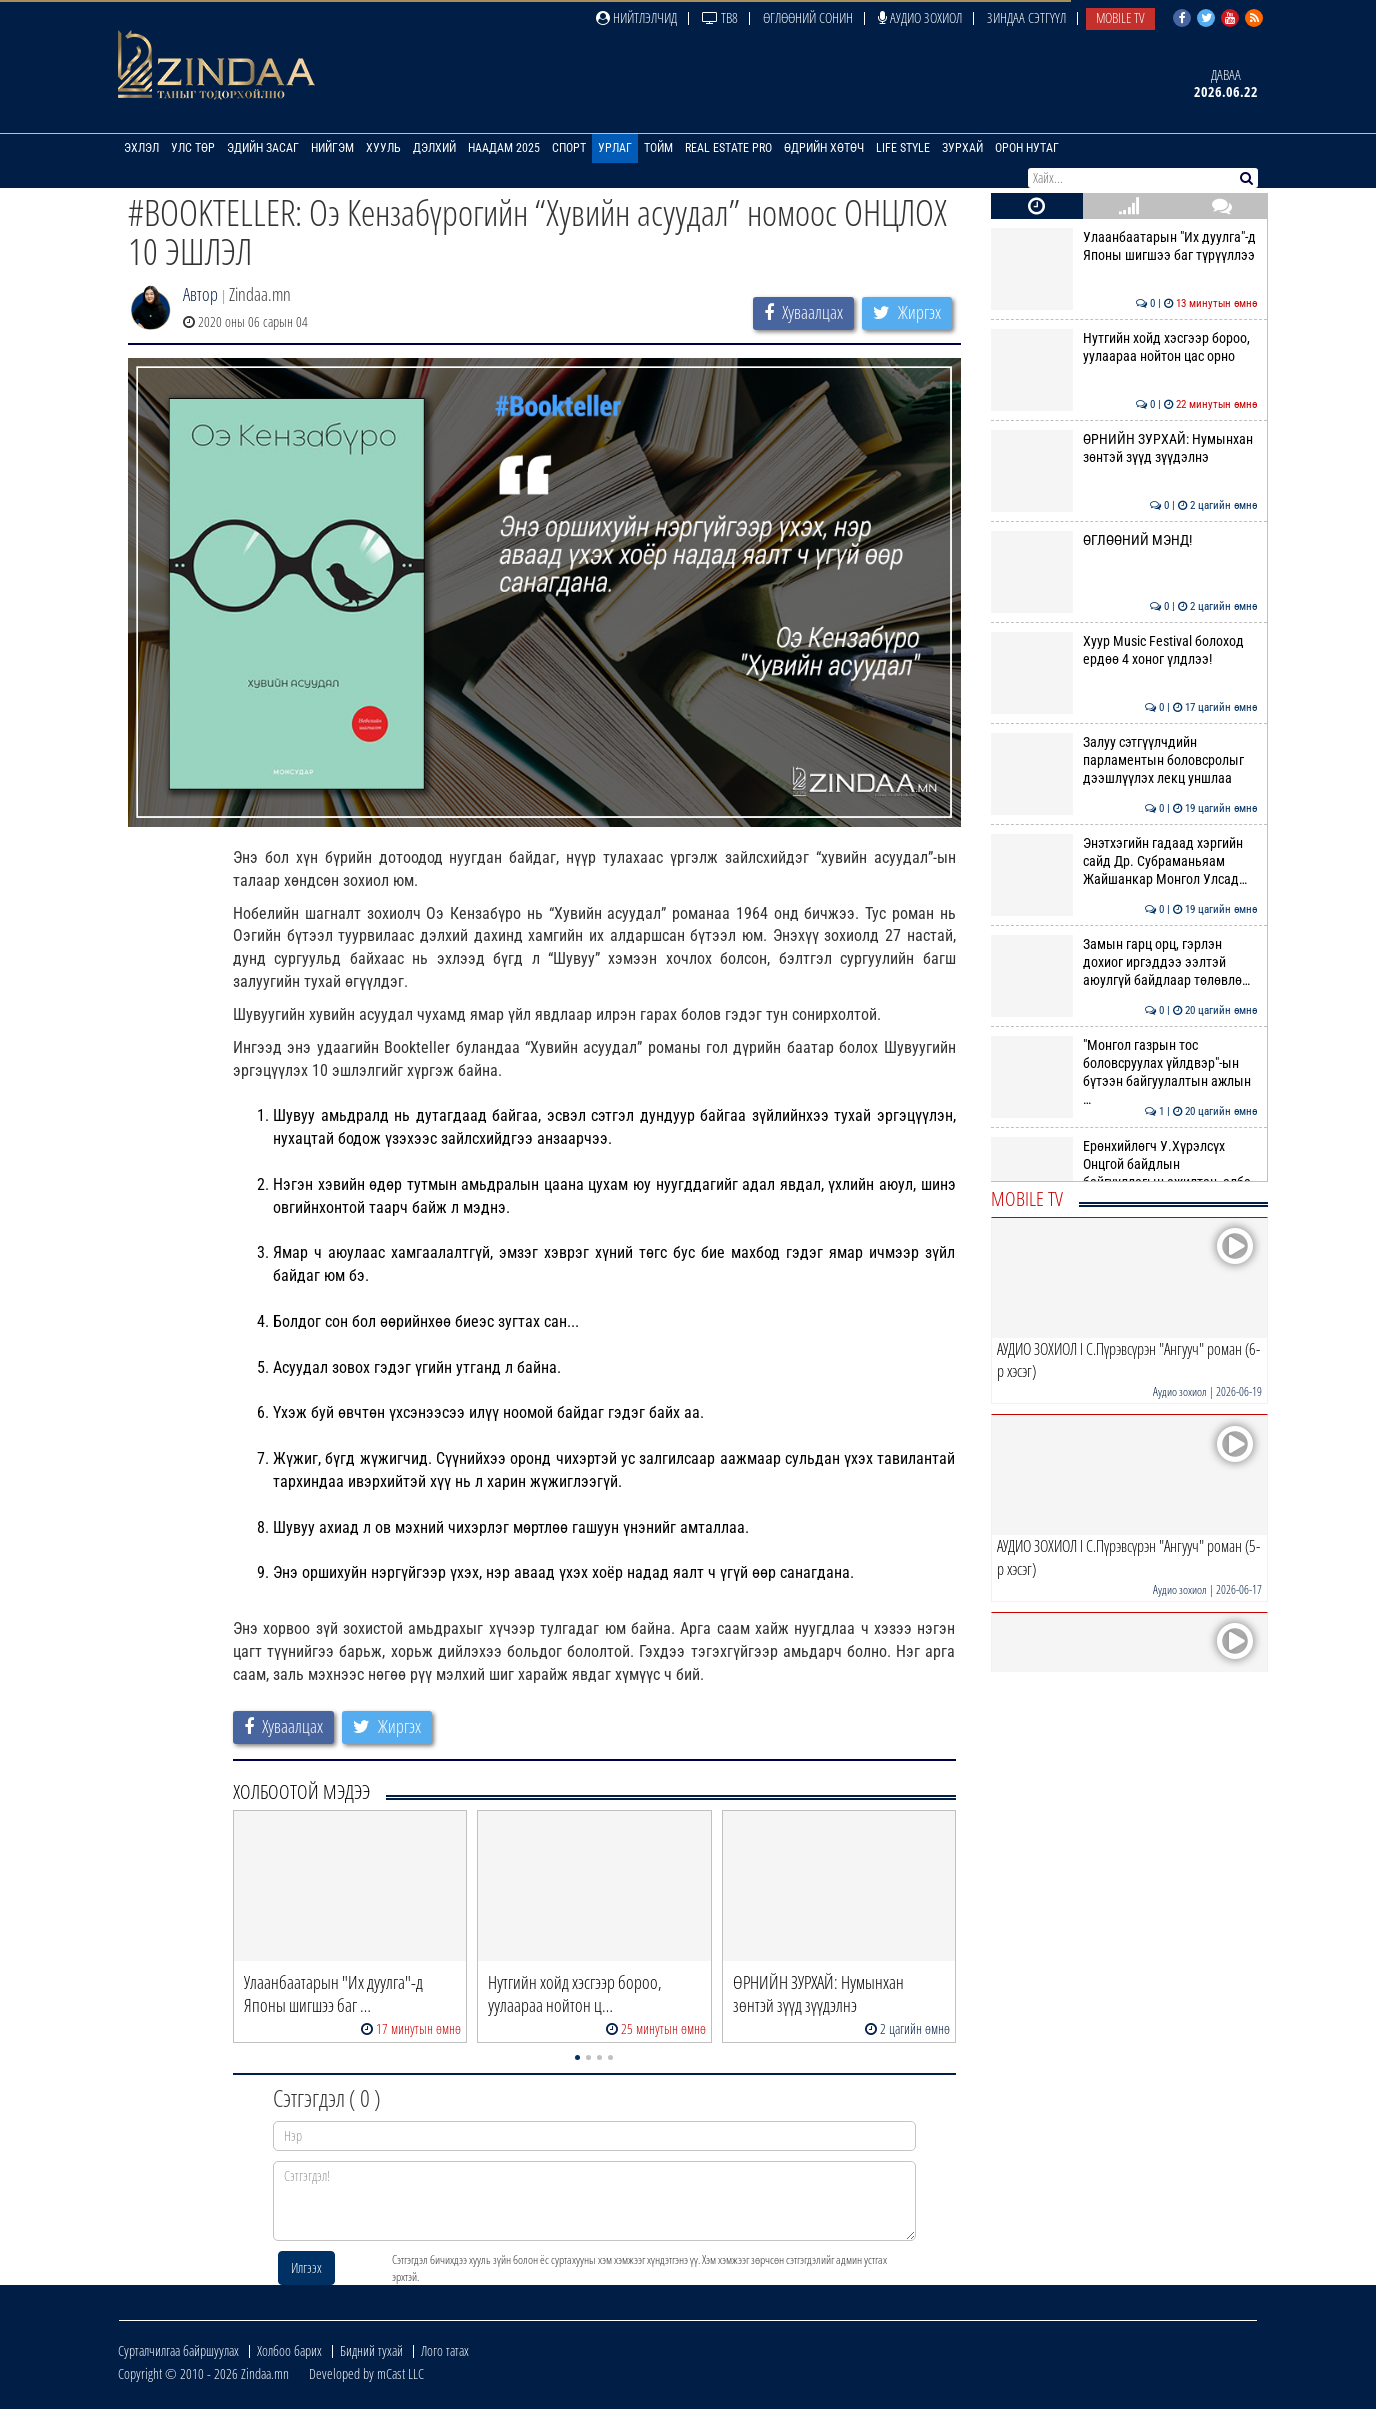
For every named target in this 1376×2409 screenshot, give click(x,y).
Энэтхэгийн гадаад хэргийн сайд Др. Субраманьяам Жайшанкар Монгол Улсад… (1124, 861)
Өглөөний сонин (808, 17)
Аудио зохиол (920, 17)
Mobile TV (1120, 17)
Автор (200, 294)
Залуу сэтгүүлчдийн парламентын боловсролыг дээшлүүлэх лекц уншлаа (1124, 760)
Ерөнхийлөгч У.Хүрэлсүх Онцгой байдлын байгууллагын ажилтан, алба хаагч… (1124, 1173)
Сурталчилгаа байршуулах (178, 2350)
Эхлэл (141, 148)
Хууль (383, 148)
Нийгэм (332, 148)
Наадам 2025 (504, 148)
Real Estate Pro (728, 148)
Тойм (658, 148)
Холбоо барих (289, 2350)
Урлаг (615, 148)
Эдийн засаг (263, 148)
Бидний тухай (371, 2350)
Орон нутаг (1027, 148)
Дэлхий (434, 148)
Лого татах (445, 2350)
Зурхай (962, 148)
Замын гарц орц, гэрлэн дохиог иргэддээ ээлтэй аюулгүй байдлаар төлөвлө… (1124, 962)
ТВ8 (720, 17)
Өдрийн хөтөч (824, 148)
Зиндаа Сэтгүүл (1026, 17)
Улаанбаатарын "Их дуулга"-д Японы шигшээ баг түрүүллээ (1124, 246)
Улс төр (193, 148)
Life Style (903, 148)
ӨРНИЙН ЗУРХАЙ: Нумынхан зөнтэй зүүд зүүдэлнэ (1124, 448)
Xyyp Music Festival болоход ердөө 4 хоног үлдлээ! (1124, 650)
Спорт (569, 148)
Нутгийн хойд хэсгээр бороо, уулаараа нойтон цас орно (1124, 347)
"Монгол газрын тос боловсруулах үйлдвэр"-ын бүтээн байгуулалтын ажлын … (1124, 1072)
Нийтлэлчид (636, 17)
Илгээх (306, 2267)
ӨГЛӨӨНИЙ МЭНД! (1124, 540)
